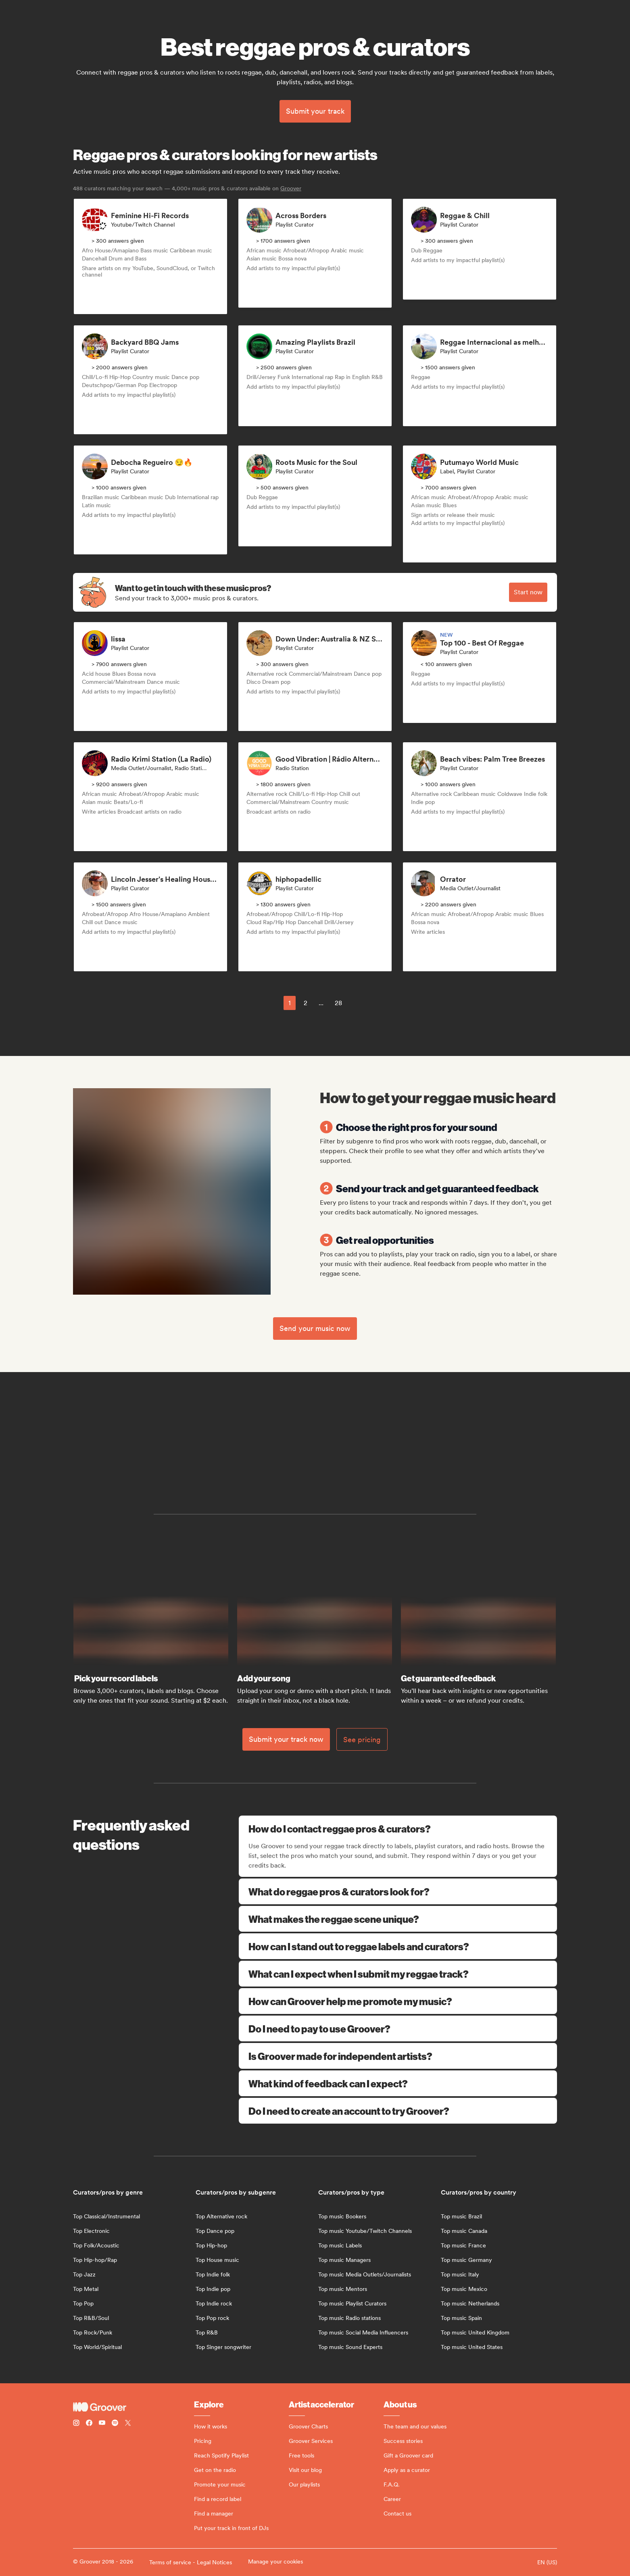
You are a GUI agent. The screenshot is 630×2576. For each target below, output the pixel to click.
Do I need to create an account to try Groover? (397, 2111)
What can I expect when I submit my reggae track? (397, 1974)
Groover (290, 188)
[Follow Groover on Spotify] (115, 2424)
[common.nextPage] (359, 1003)
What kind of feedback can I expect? (397, 2083)
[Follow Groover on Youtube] (102, 2424)
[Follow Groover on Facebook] (89, 2424)
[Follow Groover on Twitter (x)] (128, 2424)
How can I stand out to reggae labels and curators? (397, 1946)
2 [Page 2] (305, 1003)
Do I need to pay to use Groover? (397, 2028)
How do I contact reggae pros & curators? (398, 1828)
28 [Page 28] (338, 1003)
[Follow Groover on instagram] (76, 2424)
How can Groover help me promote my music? (397, 2001)
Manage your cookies (275, 2561)
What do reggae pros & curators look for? (397, 1891)
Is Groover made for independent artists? (397, 2056)
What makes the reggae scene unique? (397, 1919)
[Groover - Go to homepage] (133, 2407)
